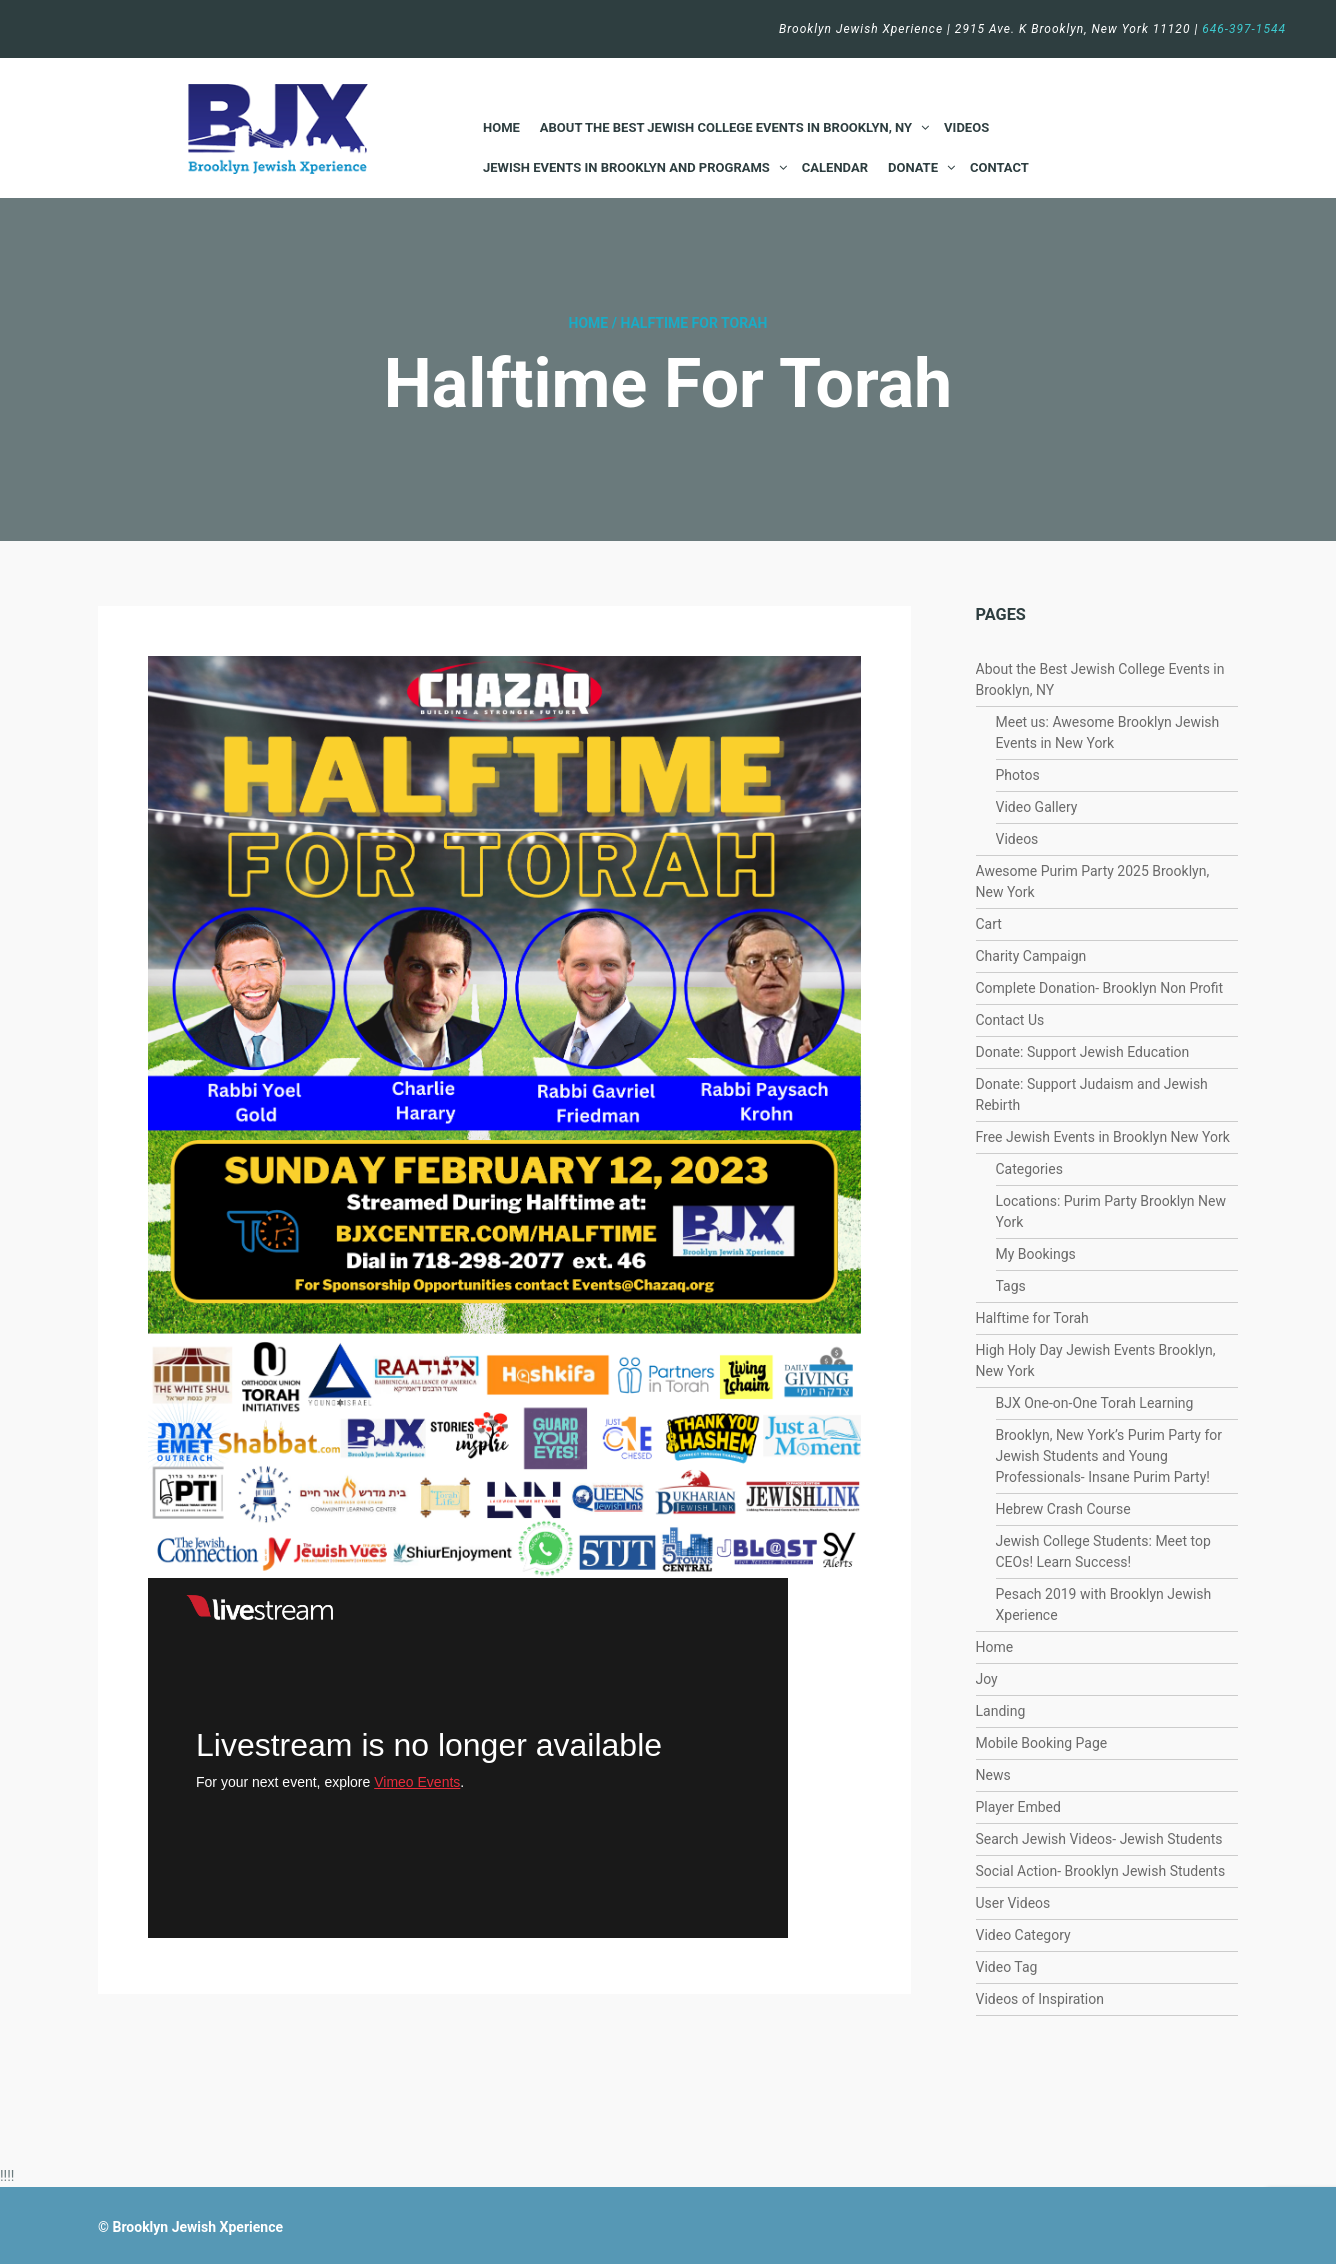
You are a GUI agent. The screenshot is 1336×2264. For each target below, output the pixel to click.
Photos (1018, 775)
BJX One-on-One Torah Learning (1095, 1403)
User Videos (1013, 1903)
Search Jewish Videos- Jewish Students (1099, 1839)
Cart (989, 924)
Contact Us (1010, 1020)
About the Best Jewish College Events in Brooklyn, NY (726, 127)
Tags (1011, 1286)
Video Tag (1007, 1967)
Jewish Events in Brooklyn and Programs (626, 167)
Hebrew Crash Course (1063, 1509)
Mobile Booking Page (1042, 1743)
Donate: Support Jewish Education (1083, 1052)
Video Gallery (1037, 807)
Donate (913, 167)
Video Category (1023, 1935)
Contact (999, 167)
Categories (1029, 1169)
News (993, 1775)
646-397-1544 (1244, 29)
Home (501, 127)
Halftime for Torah (1032, 1318)
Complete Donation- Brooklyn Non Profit (1100, 988)
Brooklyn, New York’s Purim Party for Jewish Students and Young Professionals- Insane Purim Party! (1109, 1456)
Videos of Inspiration (1040, 1999)
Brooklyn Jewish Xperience (197, 2227)
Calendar (835, 167)
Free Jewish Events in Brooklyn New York (1103, 1137)
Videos (966, 127)
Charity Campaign (1031, 956)
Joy (987, 1679)
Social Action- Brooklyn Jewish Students (1101, 1871)
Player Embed (1018, 1807)
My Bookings (1036, 1254)
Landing (1001, 1711)
